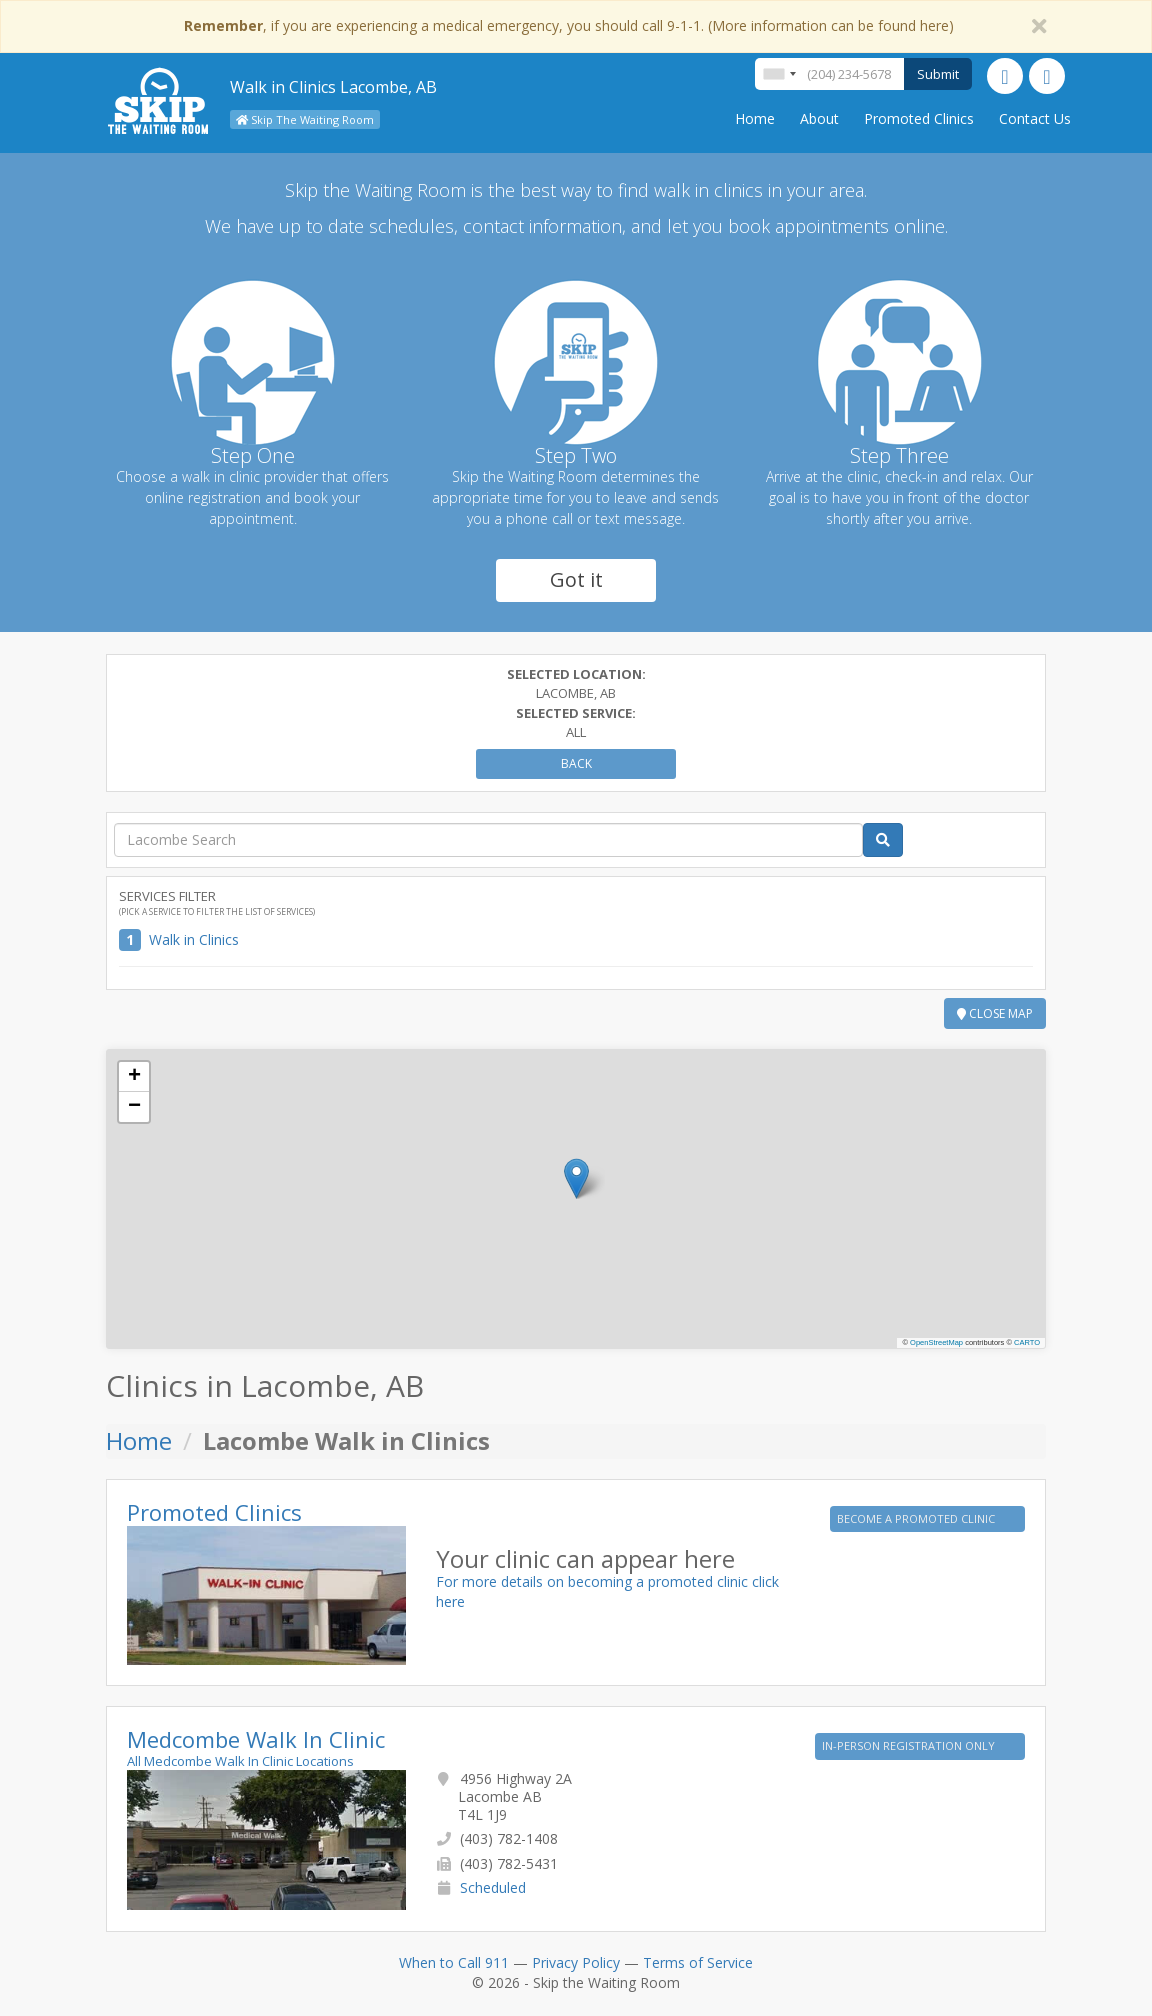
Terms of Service (698, 1962)
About (819, 118)
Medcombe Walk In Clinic (256, 1739)
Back (576, 763)
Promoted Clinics (919, 118)
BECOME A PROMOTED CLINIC (917, 1518)
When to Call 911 (454, 1962)
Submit (938, 74)
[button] (576, 1178)
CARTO (1027, 1342)
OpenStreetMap (936, 1342)
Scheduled (493, 1887)
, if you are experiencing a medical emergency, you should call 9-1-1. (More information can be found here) (569, 25)
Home (755, 118)
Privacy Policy (576, 1962)
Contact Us (1035, 118)
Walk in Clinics (194, 939)
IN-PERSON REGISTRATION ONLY (910, 1745)
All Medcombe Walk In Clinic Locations (240, 1761)
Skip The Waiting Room (305, 119)
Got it (576, 579)
